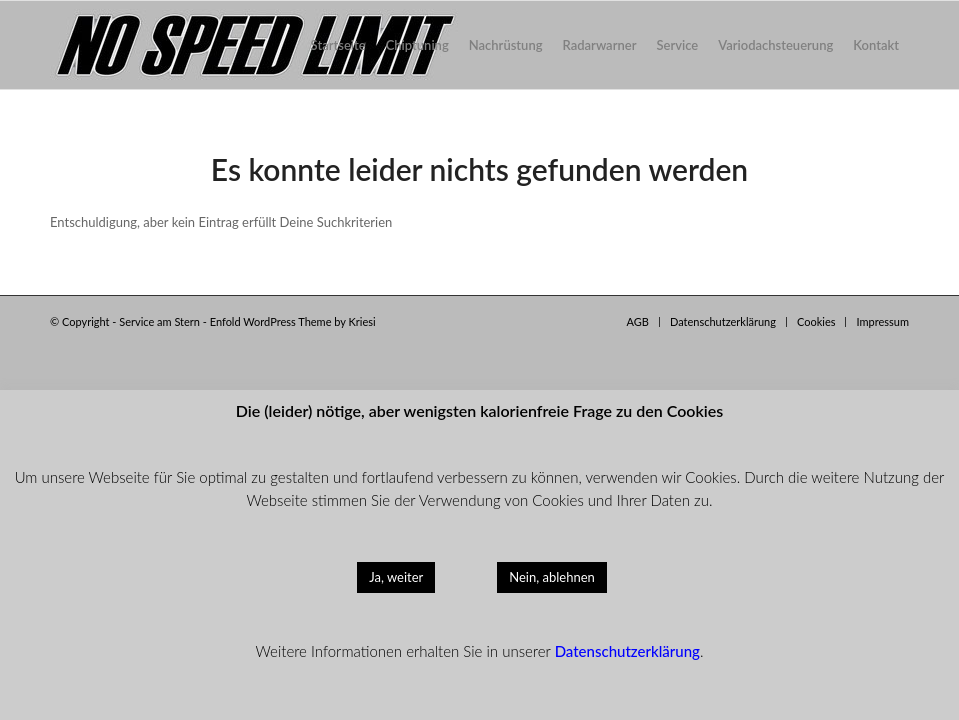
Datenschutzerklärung (627, 651)
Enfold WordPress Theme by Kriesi (293, 321)
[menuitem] (338, 45)
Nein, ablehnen (552, 577)
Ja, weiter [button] (396, 577)
